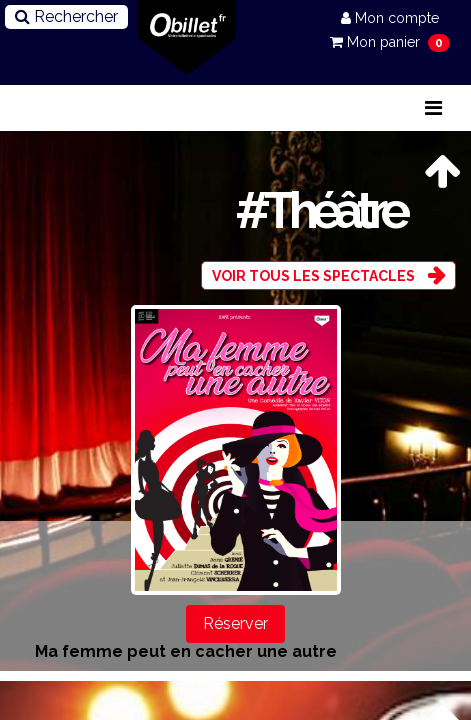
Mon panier (377, 42)
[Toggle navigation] (433, 108)
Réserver (235, 623)
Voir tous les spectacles (313, 276)
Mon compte (390, 18)
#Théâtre (319, 210)
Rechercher (66, 16)
